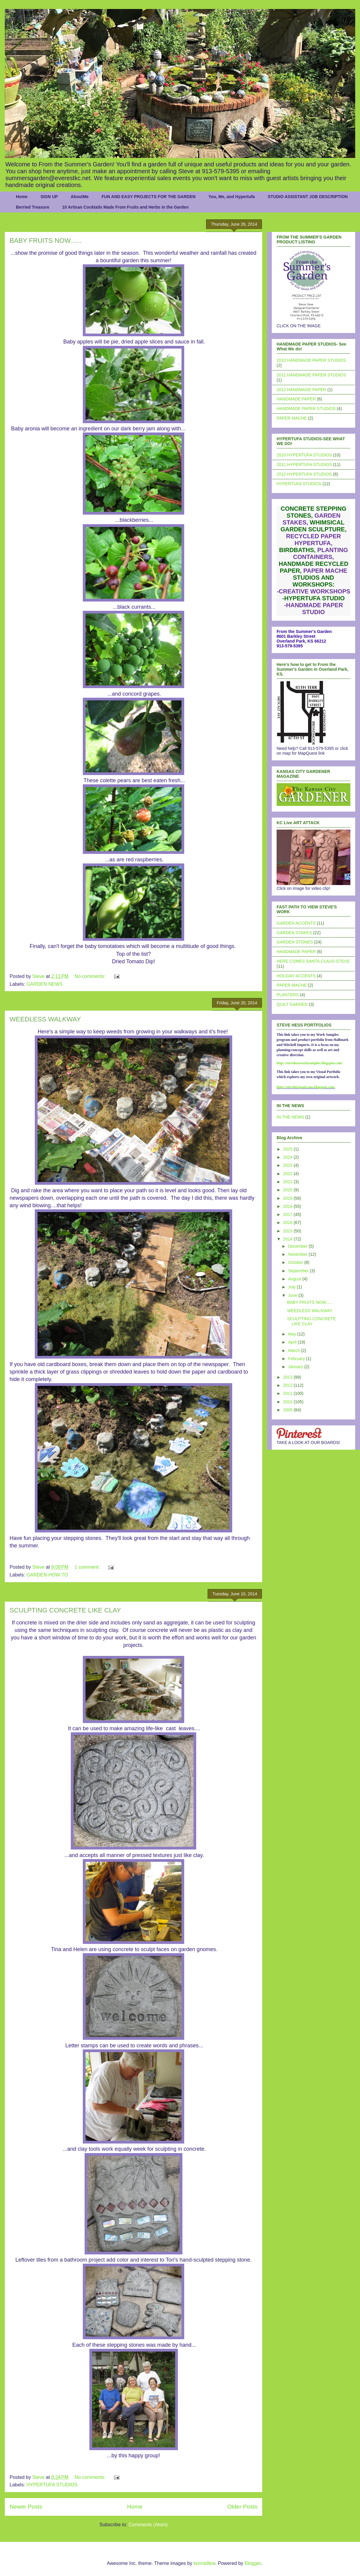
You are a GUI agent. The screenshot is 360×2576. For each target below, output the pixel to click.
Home (22, 196)
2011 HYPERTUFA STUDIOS (304, 464)
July (292, 1287)
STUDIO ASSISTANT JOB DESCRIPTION (308, 196)
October (296, 1262)
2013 (288, 1377)
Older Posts (242, 2506)
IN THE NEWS (290, 1117)
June (293, 1295)
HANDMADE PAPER (296, 399)
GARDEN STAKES (294, 932)
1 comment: (88, 1567)
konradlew (204, 2563)
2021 (288, 1181)
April (293, 1342)
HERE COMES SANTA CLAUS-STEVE (313, 961)
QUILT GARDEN (292, 1004)
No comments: (91, 976)
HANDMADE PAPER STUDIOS (306, 408)
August (295, 1278)
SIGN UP (49, 196)
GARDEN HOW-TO (47, 1574)
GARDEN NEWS (44, 984)
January (296, 1366)
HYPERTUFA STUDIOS (51, 2484)
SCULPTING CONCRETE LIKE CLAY (65, 1610)
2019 (288, 1198)
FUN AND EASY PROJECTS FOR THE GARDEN (148, 196)
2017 (288, 1214)
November (298, 1254)
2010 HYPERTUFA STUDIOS (304, 455)
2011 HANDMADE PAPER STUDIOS (311, 375)
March (294, 1350)
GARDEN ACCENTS (296, 923)
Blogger (252, 2563)
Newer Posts (26, 2506)
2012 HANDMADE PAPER (301, 389)
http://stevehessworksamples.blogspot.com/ (310, 1063)
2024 (288, 1157)
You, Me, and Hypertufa (231, 196)
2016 (288, 1222)
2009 (288, 1409)
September (299, 1270)
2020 (288, 1189)
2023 (288, 1165)
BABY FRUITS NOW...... (45, 240)
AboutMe (79, 196)
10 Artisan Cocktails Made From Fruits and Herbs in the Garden (125, 207)
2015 (288, 1231)
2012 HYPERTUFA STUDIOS (304, 474)
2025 (288, 1149)
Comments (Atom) (148, 2524)
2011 (288, 1393)
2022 (288, 1173)
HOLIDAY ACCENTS (296, 975)
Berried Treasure (32, 207)
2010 (288, 1401)
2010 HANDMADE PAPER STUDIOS (311, 360)
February (297, 1358)
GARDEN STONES (295, 942)
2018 (288, 1206)
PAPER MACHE (292, 418)
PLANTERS (288, 994)
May (292, 1334)
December (298, 1246)
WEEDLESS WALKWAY (45, 1019)
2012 (288, 1385)
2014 (288, 1239)
